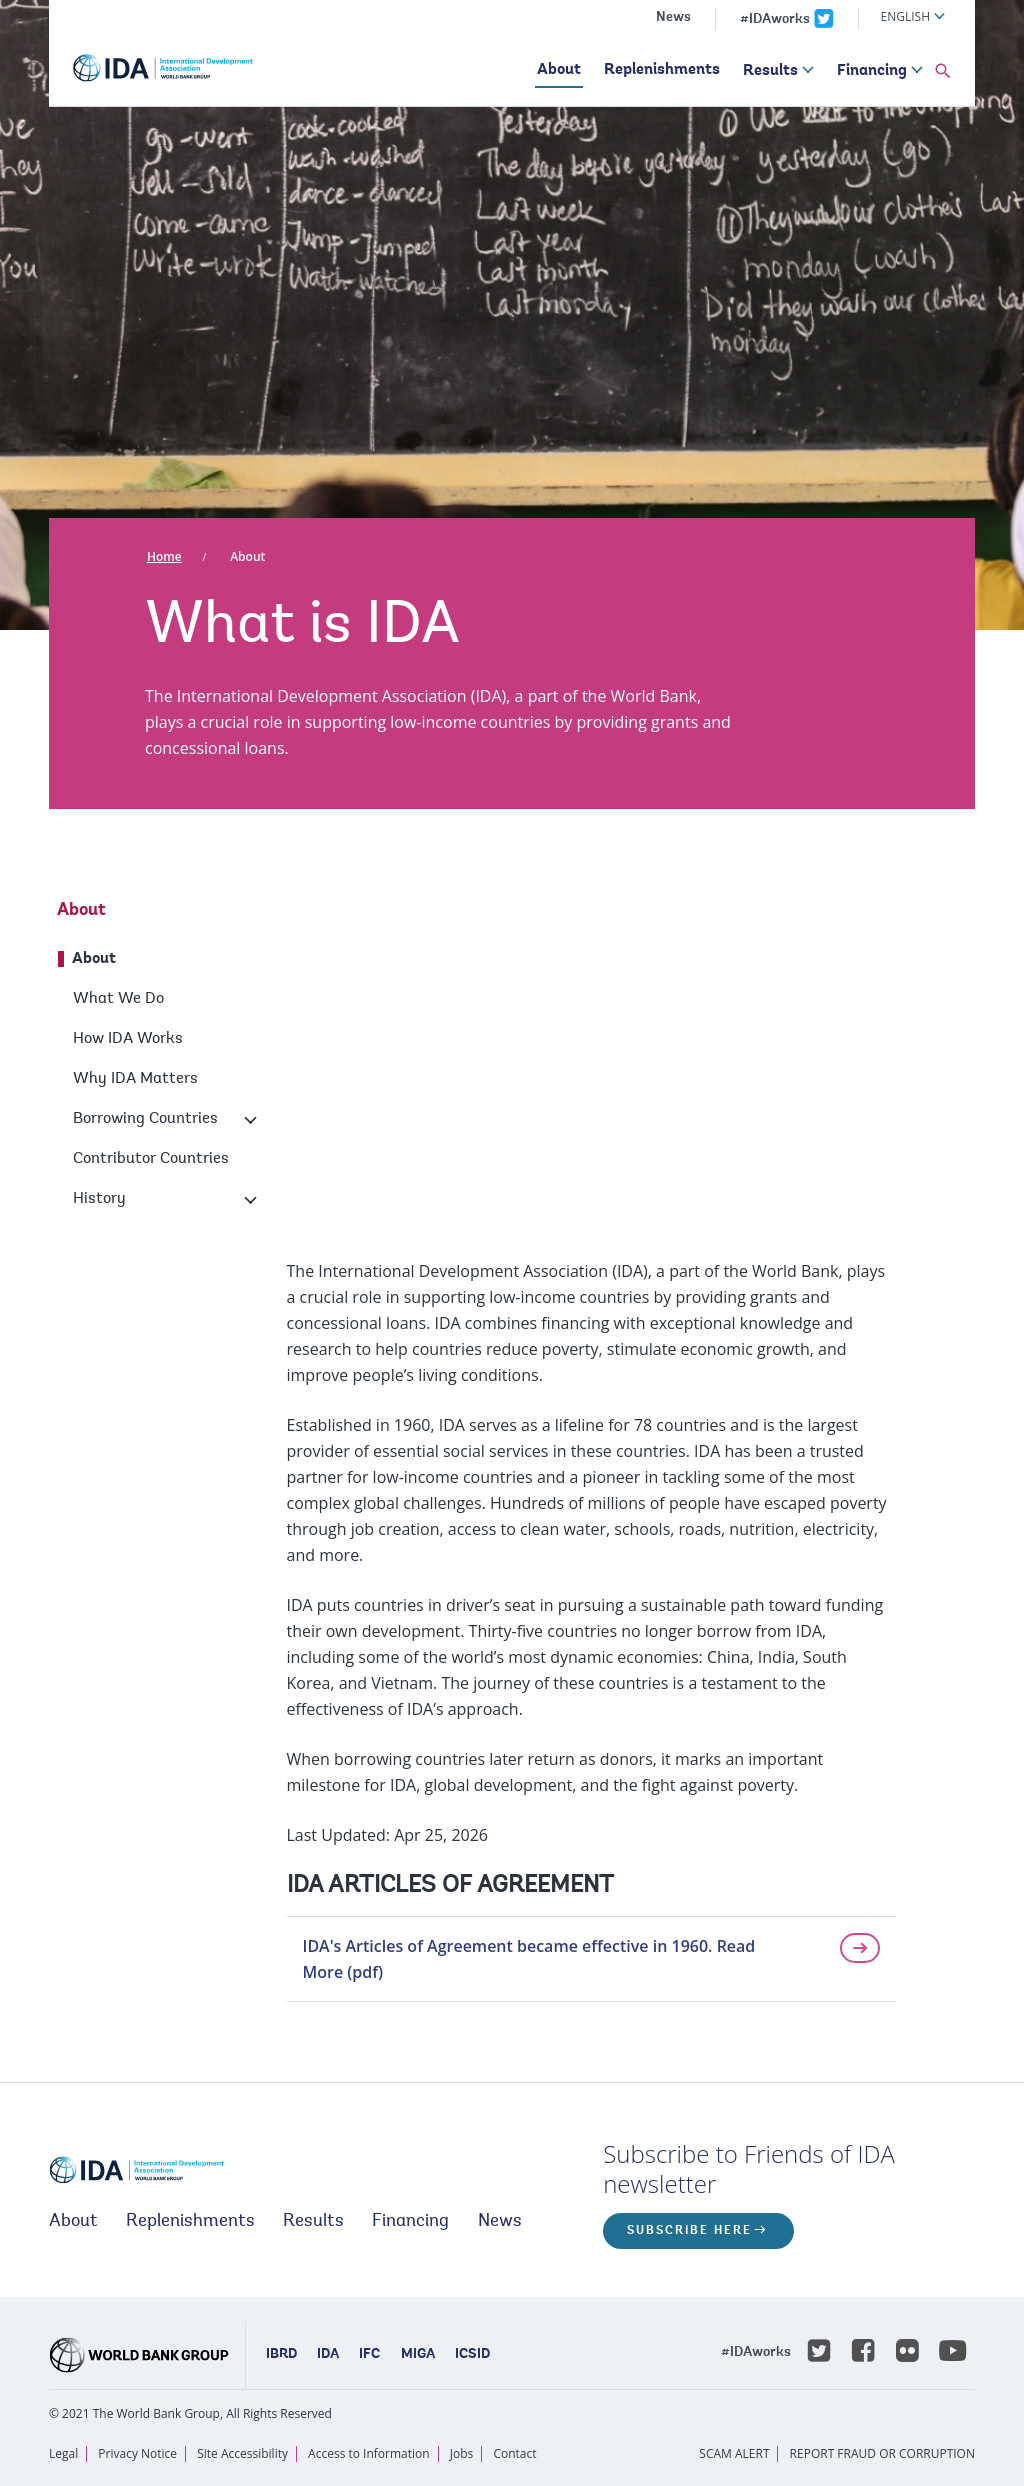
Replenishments (662, 70)
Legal (63, 2453)
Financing (872, 71)
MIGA (418, 2355)
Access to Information (369, 2453)
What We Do (118, 999)
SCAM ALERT (734, 2453)
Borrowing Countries (145, 1119)
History (99, 1199)
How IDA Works (128, 1039)
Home (164, 556)
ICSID (472, 2355)
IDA (328, 2355)
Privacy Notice (137, 2453)
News (673, 18)
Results (770, 71)
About (559, 70)
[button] (943, 72)
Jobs (462, 2453)
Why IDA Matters (135, 1079)
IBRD (281, 2355)
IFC (369, 2355)
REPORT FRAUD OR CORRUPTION (882, 2453)
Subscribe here (689, 2231)
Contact (514, 2453)
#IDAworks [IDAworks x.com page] (775, 20)
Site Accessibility (242, 2453)
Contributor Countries (151, 1159)
